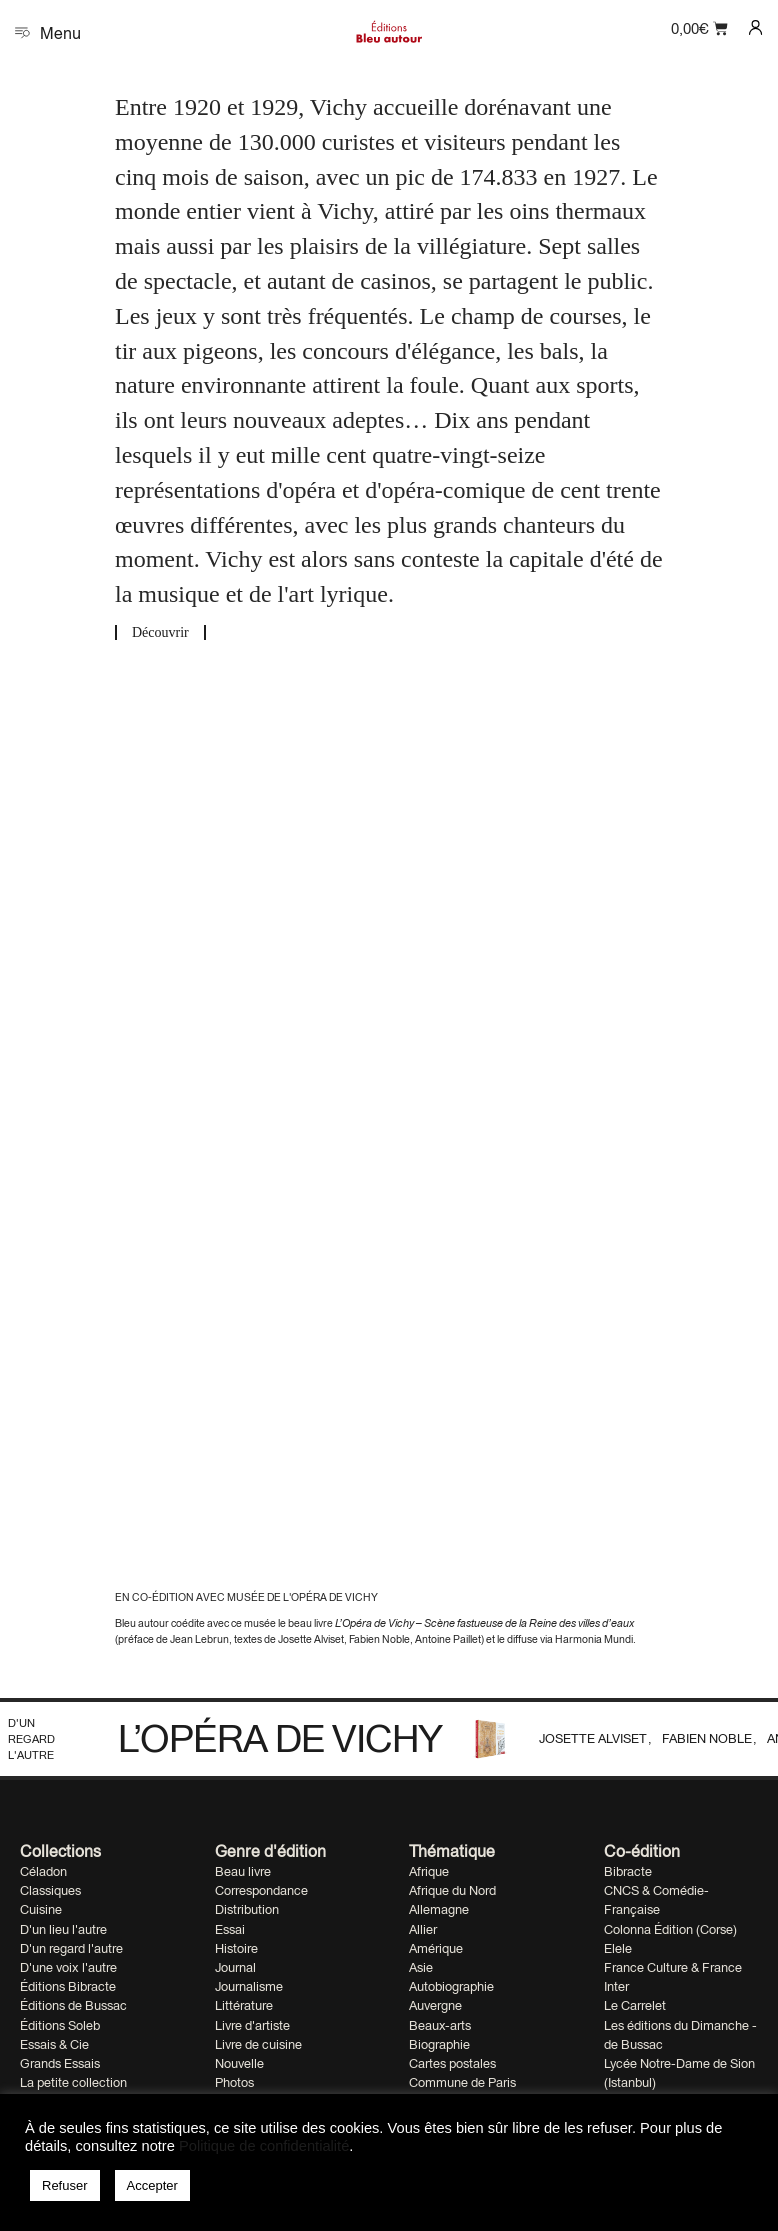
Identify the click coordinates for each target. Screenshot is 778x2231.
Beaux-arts (440, 2025)
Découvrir (160, 632)
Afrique (429, 1871)
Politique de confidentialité (264, 2146)
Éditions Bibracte (68, 1986)
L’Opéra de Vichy (280, 1738)
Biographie (439, 2044)
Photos (234, 2082)
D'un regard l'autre (31, 1738)
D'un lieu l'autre (63, 1929)
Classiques (50, 1890)
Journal (235, 1967)
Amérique (436, 1948)
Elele (618, 1948)
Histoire (236, 1948)
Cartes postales (452, 2063)
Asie (421, 1967)
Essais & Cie (54, 2044)
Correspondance (261, 1890)
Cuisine (41, 1909)
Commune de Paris (462, 2082)
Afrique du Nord (452, 1890)
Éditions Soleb (60, 2025)
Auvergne (435, 2005)
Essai (230, 1929)
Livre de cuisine (258, 2044)
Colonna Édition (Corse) (670, 1929)
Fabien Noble (708, 1738)
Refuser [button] (65, 2185)
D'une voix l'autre (68, 1967)
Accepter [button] (152, 2185)
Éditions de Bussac (73, 2005)
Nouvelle (239, 2063)
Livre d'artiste (252, 2025)
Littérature (244, 2005)
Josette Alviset (594, 1738)
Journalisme (249, 1986)
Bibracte (628, 1871)
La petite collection (73, 2082)
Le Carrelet (635, 2005)
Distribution (247, 1909)
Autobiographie (451, 1986)
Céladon (43, 1871)
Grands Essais (60, 2063)
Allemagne (439, 1909)
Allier (423, 1929)
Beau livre (243, 1871)
